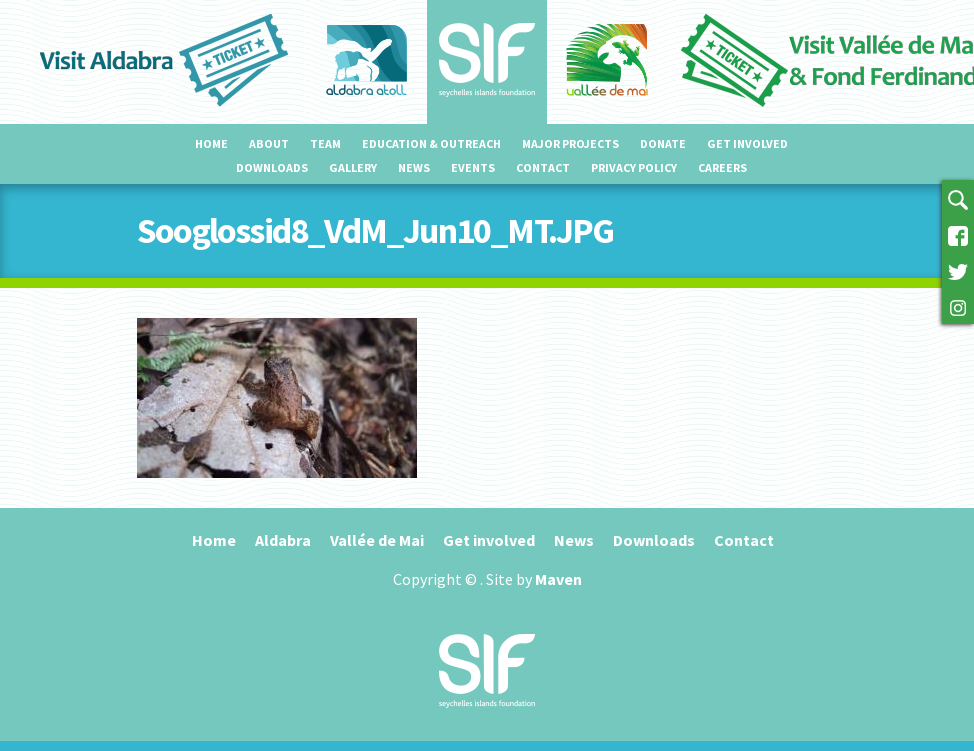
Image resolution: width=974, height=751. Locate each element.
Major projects (570, 143)
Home (211, 143)
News (414, 167)
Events (473, 167)
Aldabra (283, 540)
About (269, 143)
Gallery (353, 167)
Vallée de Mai (377, 540)
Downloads (272, 167)
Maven (558, 579)
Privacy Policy (634, 167)
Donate (663, 143)
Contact (543, 167)
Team (325, 143)
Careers (722, 167)
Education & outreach (431, 143)
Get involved (747, 143)
